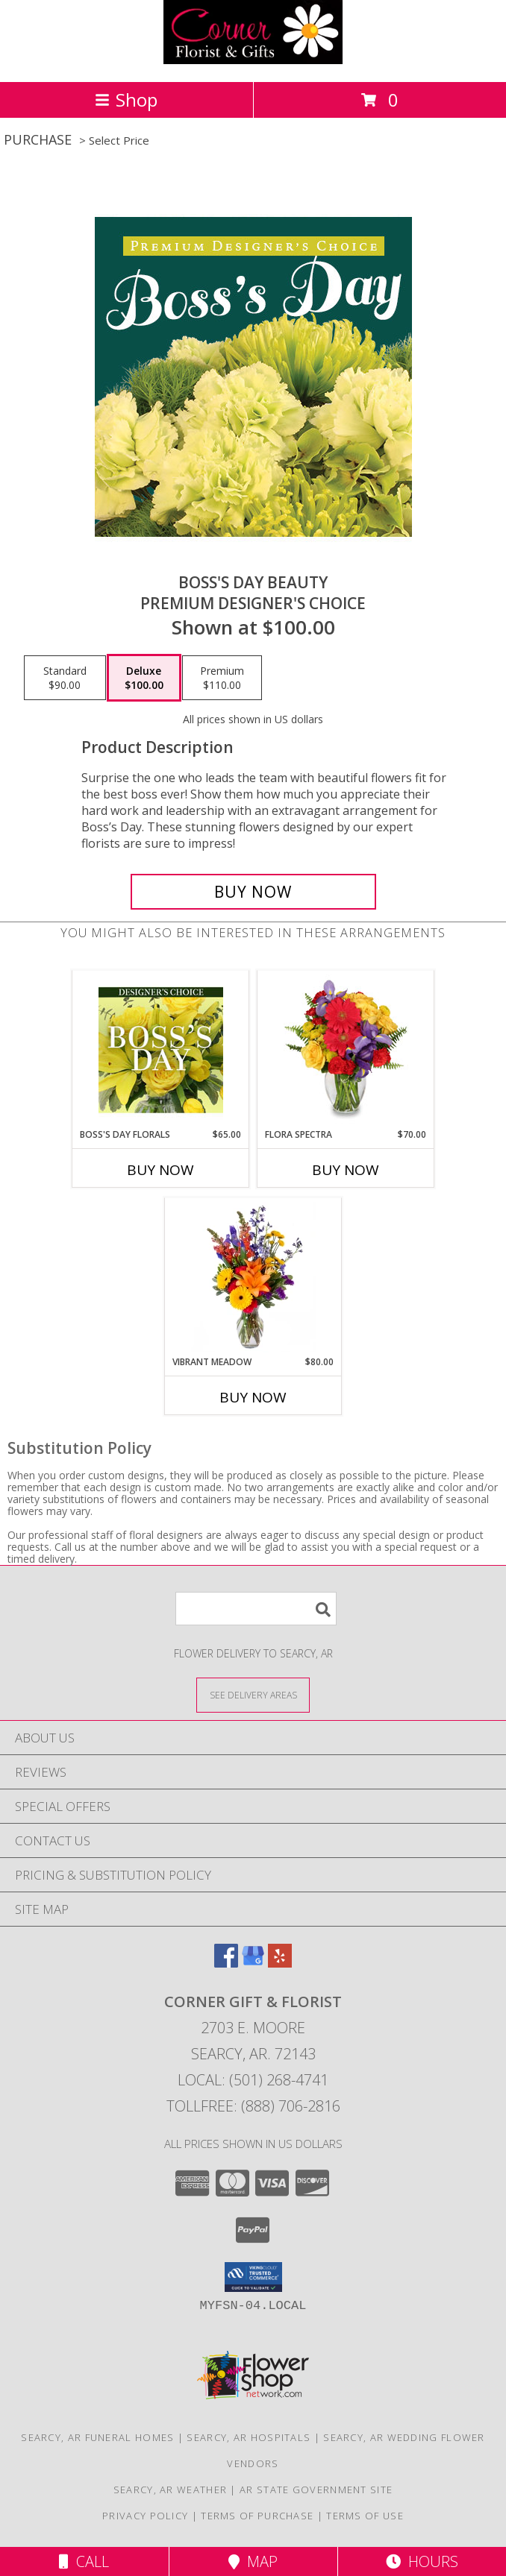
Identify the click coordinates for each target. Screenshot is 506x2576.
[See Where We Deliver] (253, 1694)
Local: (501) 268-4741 (253, 2080)
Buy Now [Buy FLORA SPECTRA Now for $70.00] (345, 1170)
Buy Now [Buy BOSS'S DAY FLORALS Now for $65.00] (160, 1170)
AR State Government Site (316, 2489)
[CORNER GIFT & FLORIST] (253, 60)
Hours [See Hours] (422, 2561)
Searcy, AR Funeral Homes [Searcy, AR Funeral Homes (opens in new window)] (97, 2437)
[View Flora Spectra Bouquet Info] (346, 1049)
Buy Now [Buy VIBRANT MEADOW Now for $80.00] (253, 1397)
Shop (126, 99)
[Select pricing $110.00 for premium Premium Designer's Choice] (222, 677)
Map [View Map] (253, 2561)
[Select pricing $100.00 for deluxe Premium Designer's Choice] (144, 677)
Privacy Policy (145, 2515)
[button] (253, 2277)
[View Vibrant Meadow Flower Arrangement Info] (253, 1277)
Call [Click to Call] (84, 2561)
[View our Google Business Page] (253, 1962)
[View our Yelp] (280, 1962)
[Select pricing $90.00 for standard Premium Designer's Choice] (65, 677)
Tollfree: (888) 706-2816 (253, 2106)
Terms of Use (365, 2515)
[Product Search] (256, 1608)
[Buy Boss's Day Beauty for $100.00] (253, 892)
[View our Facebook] (226, 1962)
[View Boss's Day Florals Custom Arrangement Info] (161, 1049)
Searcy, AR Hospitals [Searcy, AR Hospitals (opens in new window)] (248, 2437)
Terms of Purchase (257, 2515)
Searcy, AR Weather (170, 2489)
